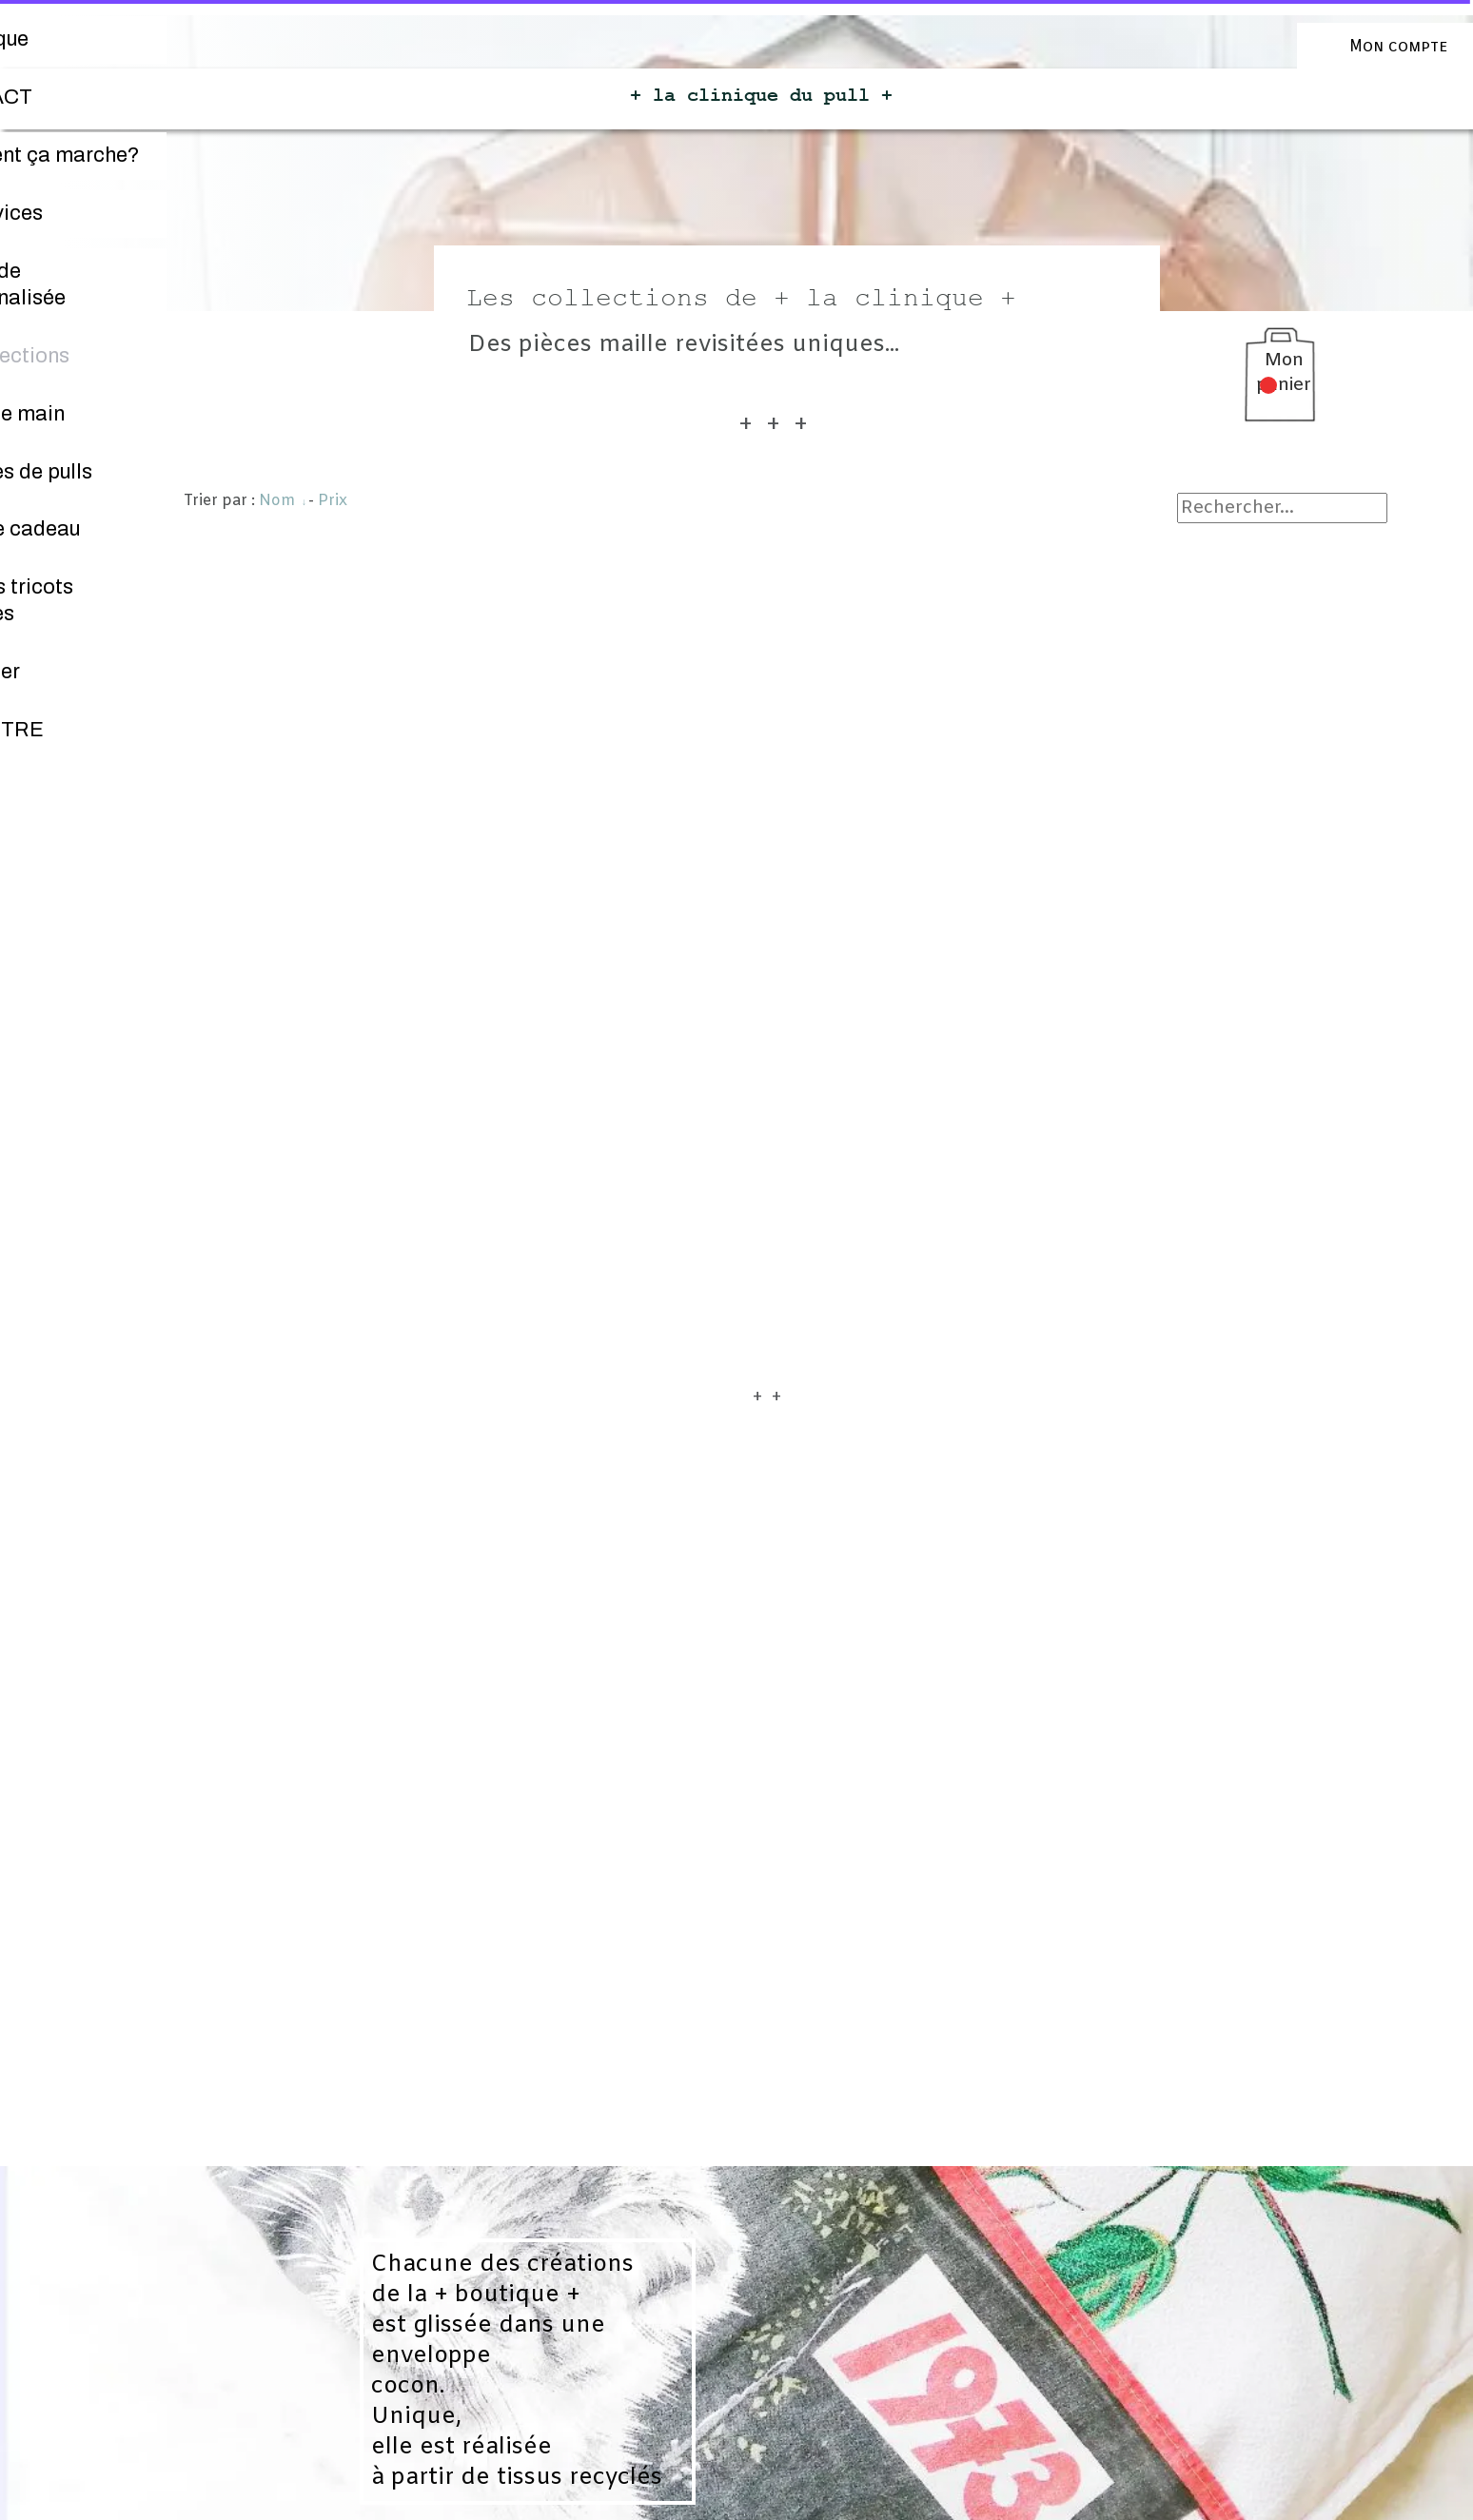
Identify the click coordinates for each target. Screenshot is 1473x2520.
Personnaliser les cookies (741, 2508)
